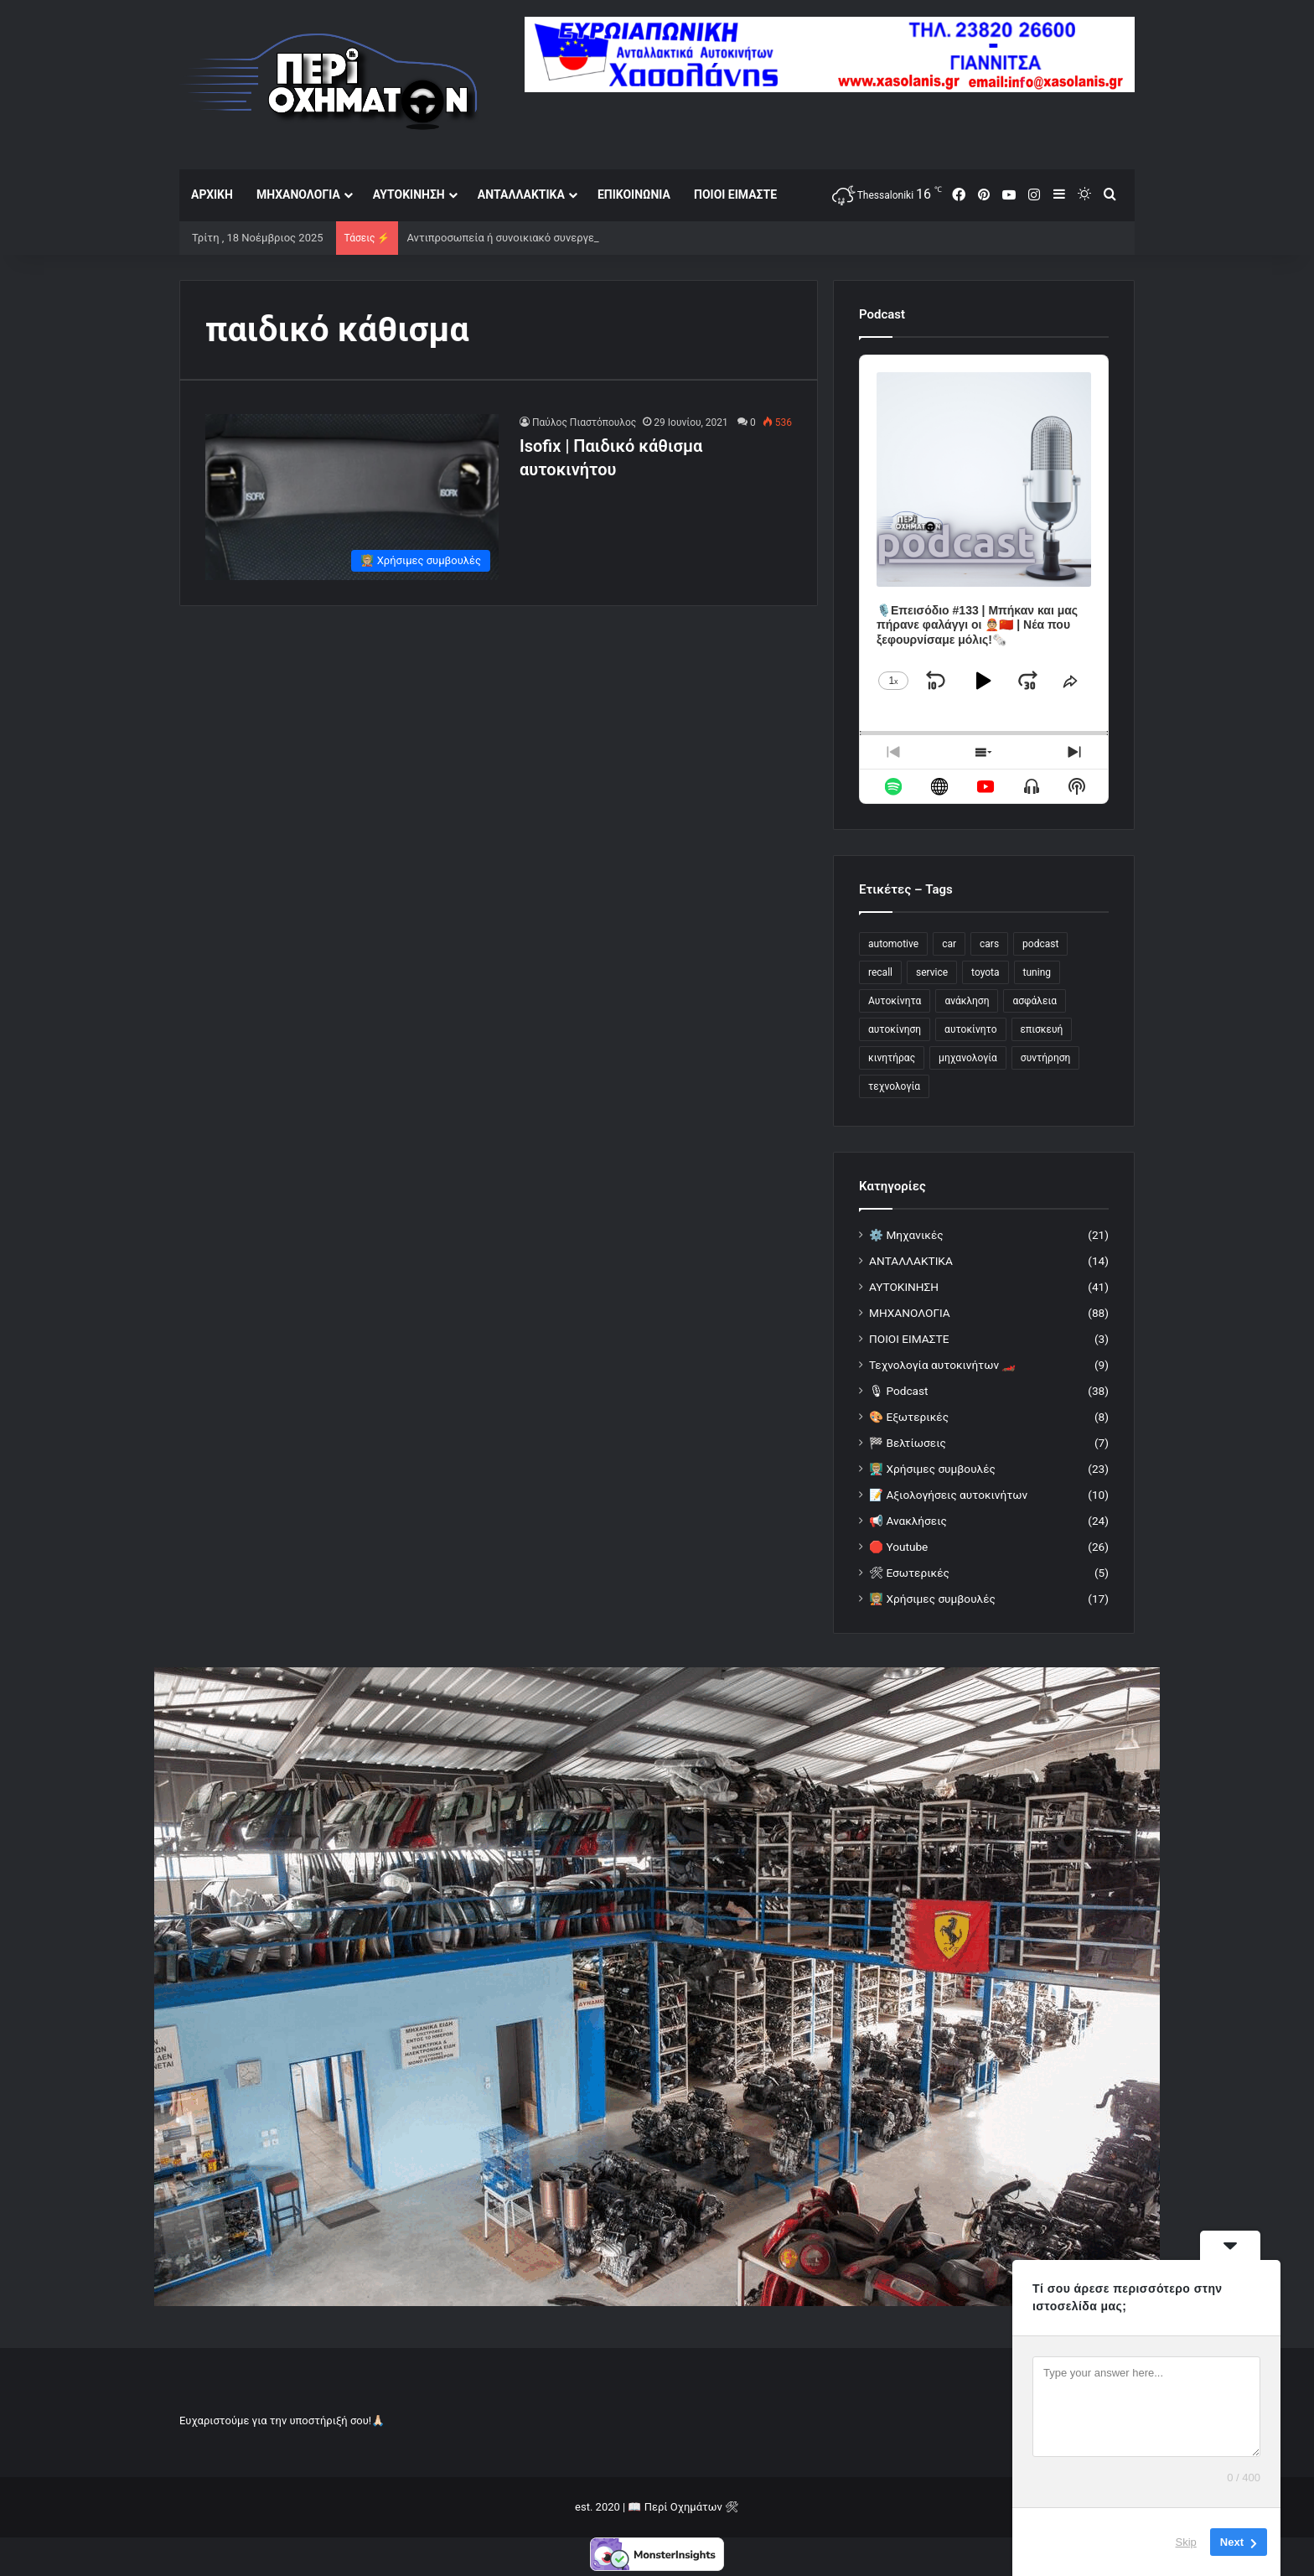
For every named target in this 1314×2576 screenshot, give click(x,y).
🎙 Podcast (898, 1390)
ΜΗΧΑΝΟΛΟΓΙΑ (298, 194)
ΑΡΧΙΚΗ (212, 194)
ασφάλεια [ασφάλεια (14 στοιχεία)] (1034, 1001)
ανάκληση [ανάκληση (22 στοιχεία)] (966, 1001)
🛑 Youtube (898, 1546)
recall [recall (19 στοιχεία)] (880, 972)
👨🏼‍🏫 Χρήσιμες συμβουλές (932, 1468)
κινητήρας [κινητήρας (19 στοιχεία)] (891, 1058)
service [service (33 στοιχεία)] (932, 972)
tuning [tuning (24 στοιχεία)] (1037, 972)
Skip (1186, 2542)
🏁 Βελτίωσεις (907, 1442)
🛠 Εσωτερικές (909, 1572)
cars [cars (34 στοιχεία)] (989, 944)
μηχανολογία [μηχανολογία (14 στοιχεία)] (968, 1058)
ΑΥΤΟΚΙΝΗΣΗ (409, 194)
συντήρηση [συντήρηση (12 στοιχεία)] (1046, 1058)
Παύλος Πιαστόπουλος (584, 422)
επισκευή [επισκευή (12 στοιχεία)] (1042, 1029)
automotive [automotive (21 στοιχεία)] (893, 944)
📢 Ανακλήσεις (908, 1520)
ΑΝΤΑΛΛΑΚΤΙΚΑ (521, 194)
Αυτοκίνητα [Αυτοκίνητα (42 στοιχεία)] (894, 1001)
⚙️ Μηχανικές (906, 1234)
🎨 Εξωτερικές (909, 1416)
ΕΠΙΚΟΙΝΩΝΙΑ (634, 194)
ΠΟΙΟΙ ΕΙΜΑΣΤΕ (735, 194)
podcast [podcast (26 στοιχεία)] (1040, 944)
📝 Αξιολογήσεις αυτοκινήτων (948, 1494)
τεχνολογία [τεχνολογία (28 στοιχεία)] (894, 1086)
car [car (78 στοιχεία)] (949, 944)
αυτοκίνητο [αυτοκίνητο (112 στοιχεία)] (970, 1029)
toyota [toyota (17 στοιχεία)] (985, 972)
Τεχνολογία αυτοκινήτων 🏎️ (942, 1364)
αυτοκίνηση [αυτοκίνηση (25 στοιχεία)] (894, 1029)
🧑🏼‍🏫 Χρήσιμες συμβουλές (932, 1598)
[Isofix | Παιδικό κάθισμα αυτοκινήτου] (352, 496)
